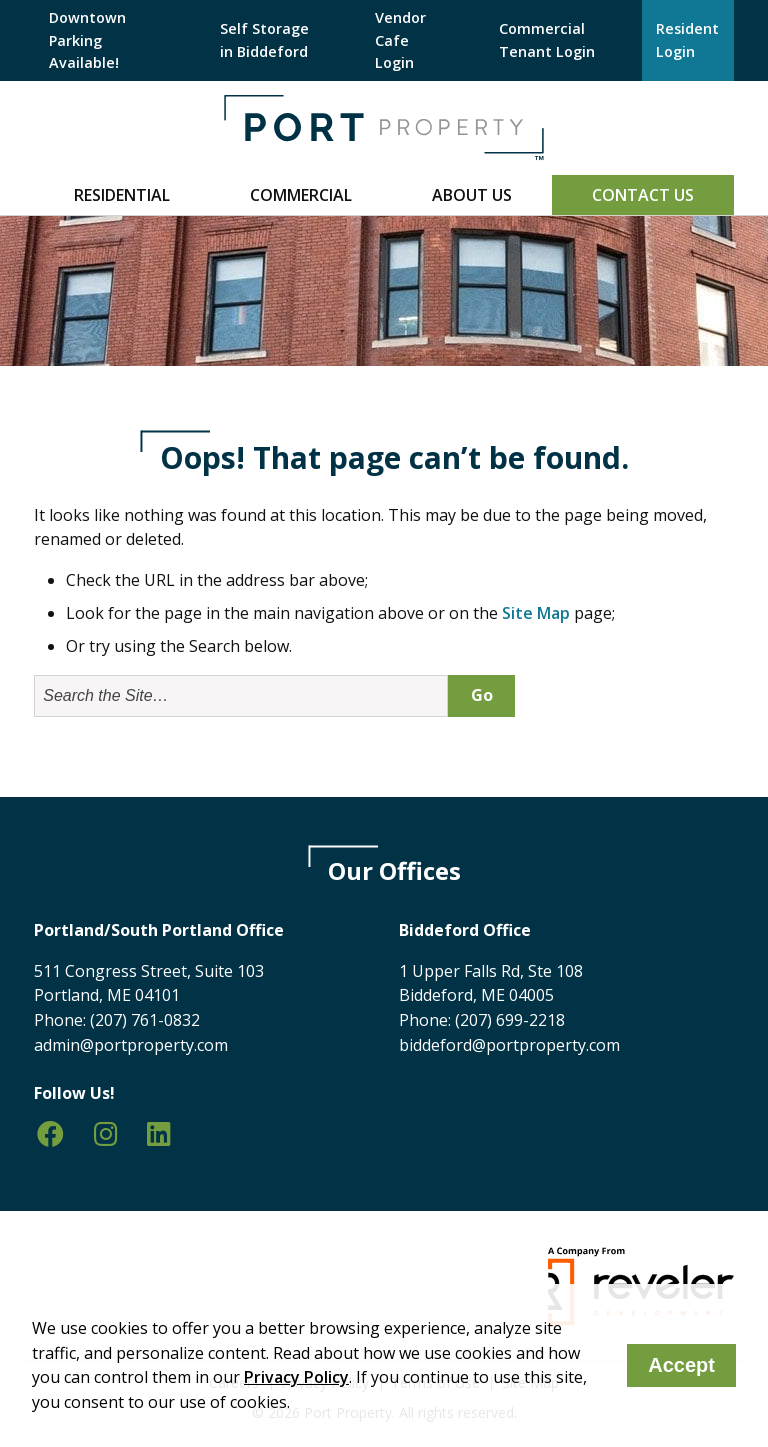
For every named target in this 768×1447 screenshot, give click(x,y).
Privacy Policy (296, 1377)
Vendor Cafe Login (400, 40)
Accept (681, 1365)
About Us (472, 195)
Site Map (536, 613)
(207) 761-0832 (145, 1020)
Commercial (301, 195)
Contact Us (643, 195)
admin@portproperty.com (131, 1045)
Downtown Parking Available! (87, 40)
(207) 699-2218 (510, 1020)
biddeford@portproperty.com (509, 1045)
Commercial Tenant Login (547, 39)
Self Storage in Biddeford (264, 39)
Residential (122, 195)
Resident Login (687, 39)
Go (482, 695)
